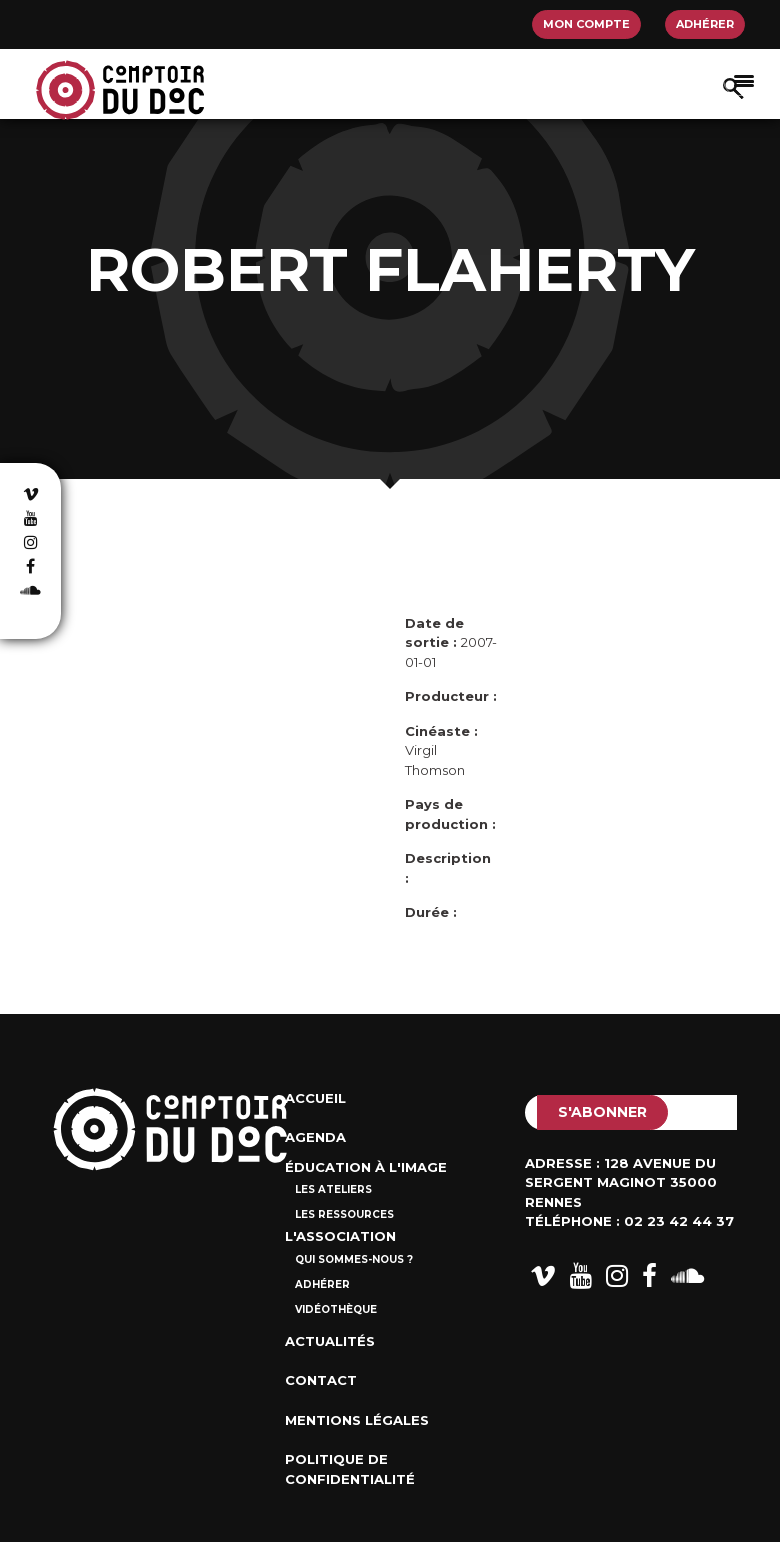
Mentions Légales (357, 1420)
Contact (321, 1380)
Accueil (315, 1098)
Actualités (330, 1341)
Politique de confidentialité (350, 1469)
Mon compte (586, 24)
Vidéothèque (336, 1309)
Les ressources (344, 1214)
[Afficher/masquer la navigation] (744, 80)
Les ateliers (333, 1189)
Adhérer (705, 24)
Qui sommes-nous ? (354, 1259)
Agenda (315, 1137)
